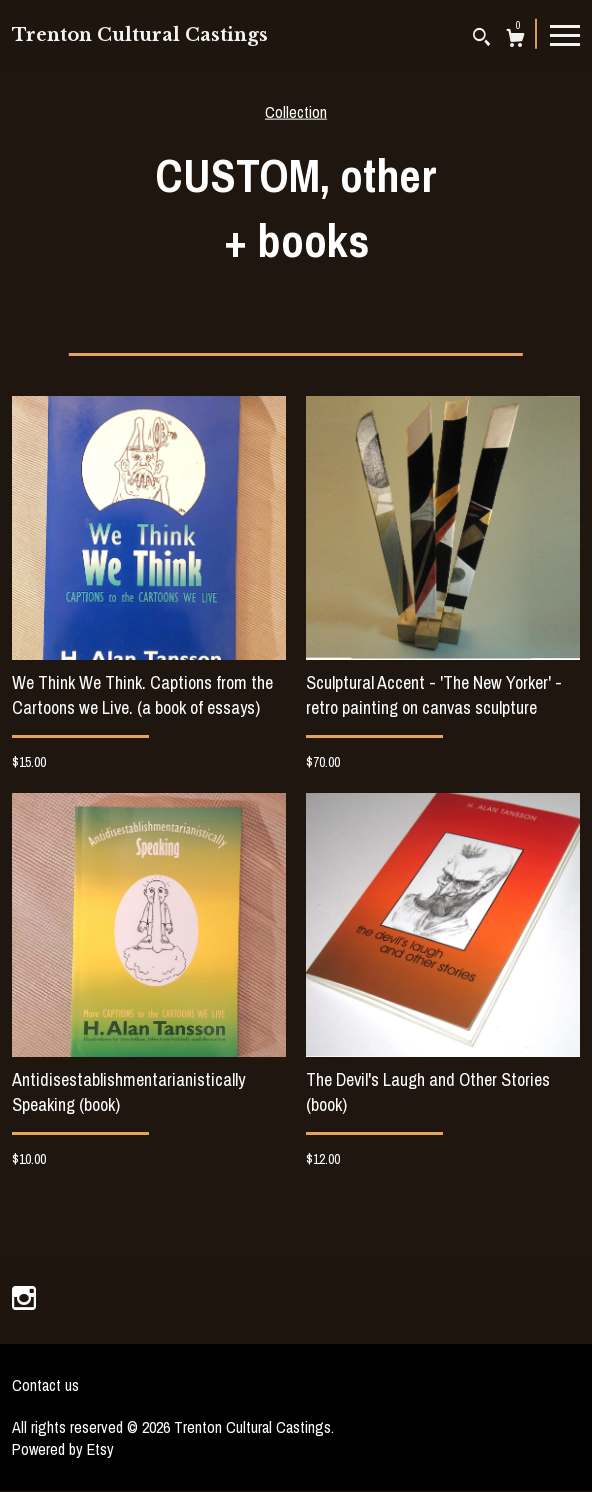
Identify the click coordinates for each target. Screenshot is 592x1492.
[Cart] (515, 40)
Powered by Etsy (63, 1449)
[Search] (481, 39)
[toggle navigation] (565, 34)
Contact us (45, 1385)
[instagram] (24, 1300)
